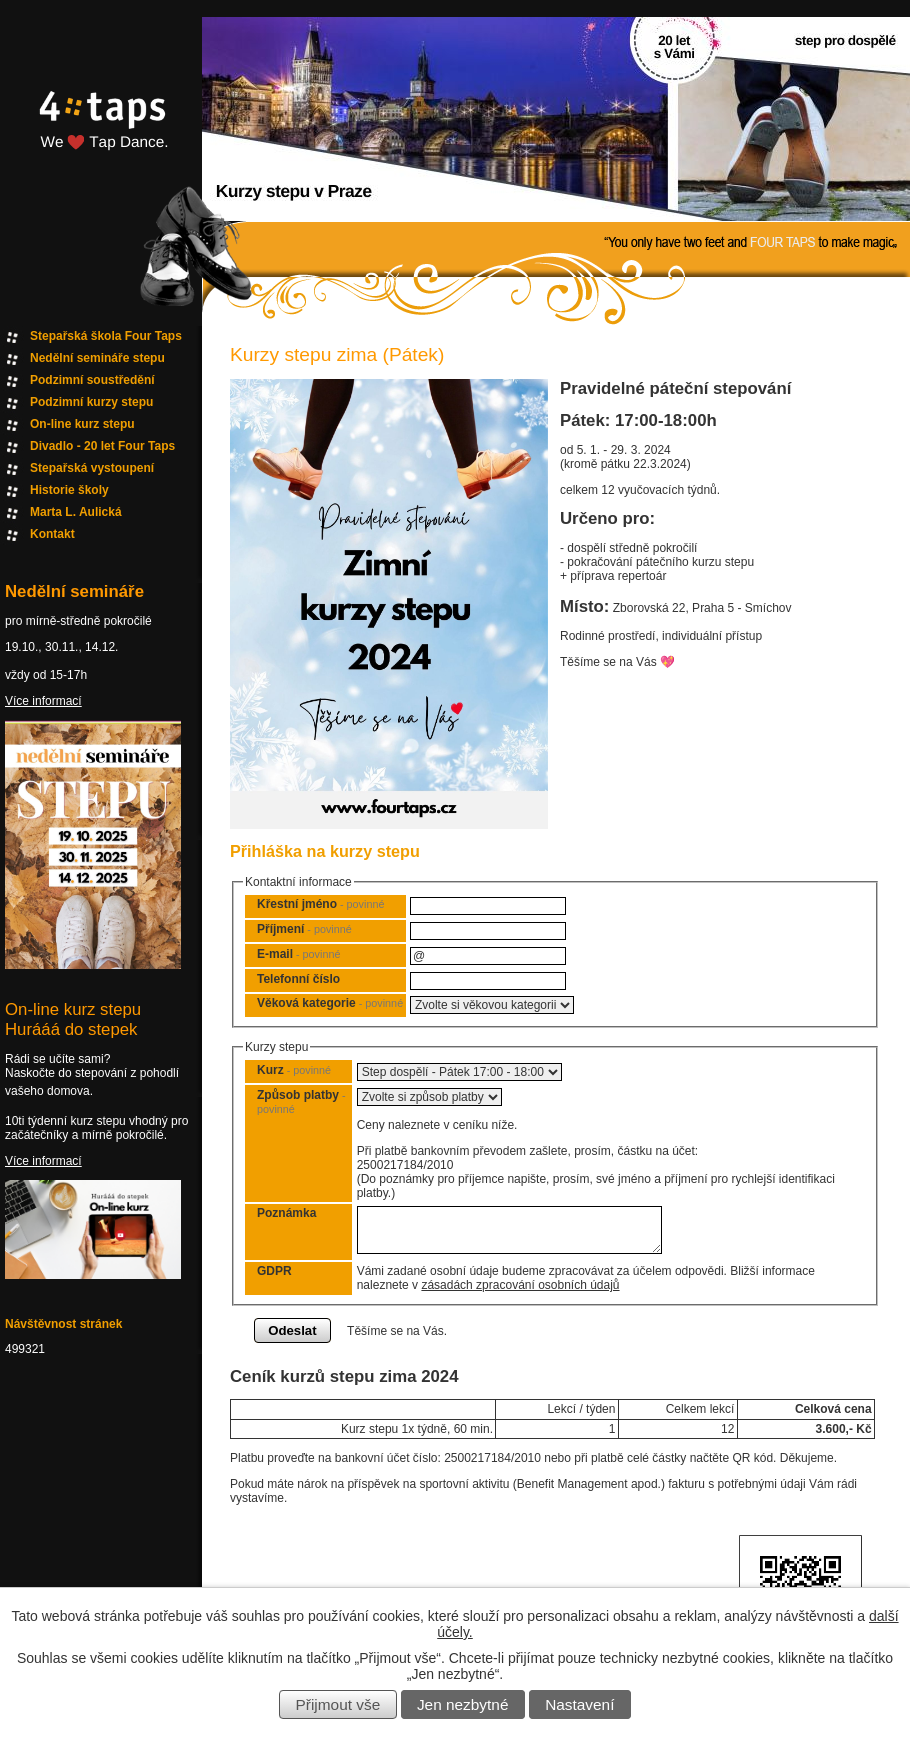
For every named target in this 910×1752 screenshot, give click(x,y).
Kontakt (52, 534)
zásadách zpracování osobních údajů (520, 1285)
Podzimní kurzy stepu (91, 402)
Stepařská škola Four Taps (106, 336)
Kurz (294, 1070)
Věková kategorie (330, 1003)
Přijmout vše (338, 1704)
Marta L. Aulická (76, 512)
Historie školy (69, 490)
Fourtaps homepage (100, 143)
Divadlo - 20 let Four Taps (102, 446)
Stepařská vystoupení (92, 468)
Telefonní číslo (298, 979)
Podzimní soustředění (92, 380)
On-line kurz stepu (82, 424)
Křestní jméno (320, 904)
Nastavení (579, 1704)
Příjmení (304, 929)
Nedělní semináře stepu (97, 358)
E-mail (298, 954)
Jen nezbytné (463, 1704)
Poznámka (286, 1213)
